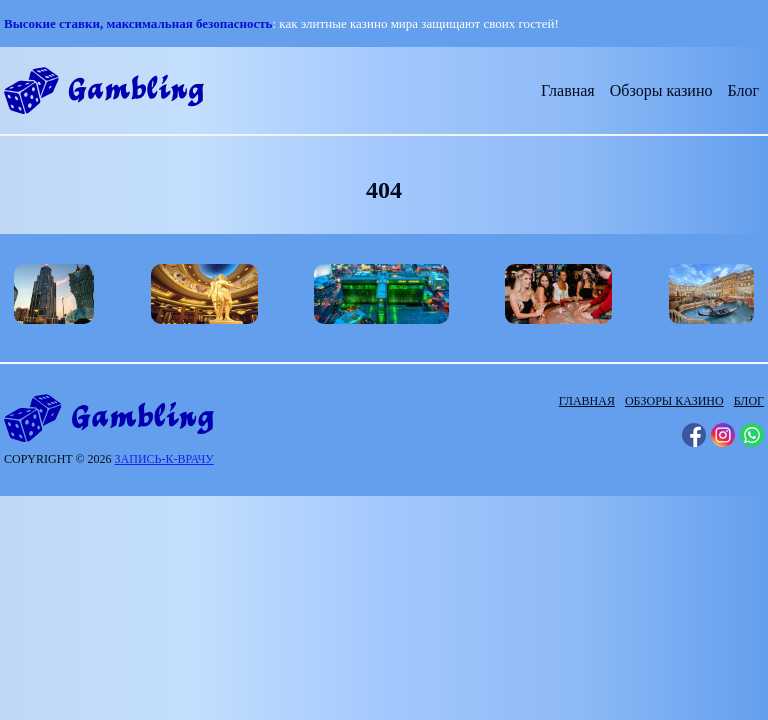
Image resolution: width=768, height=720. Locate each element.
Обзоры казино (661, 90)
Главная (568, 90)
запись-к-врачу (164, 459)
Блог (743, 90)
